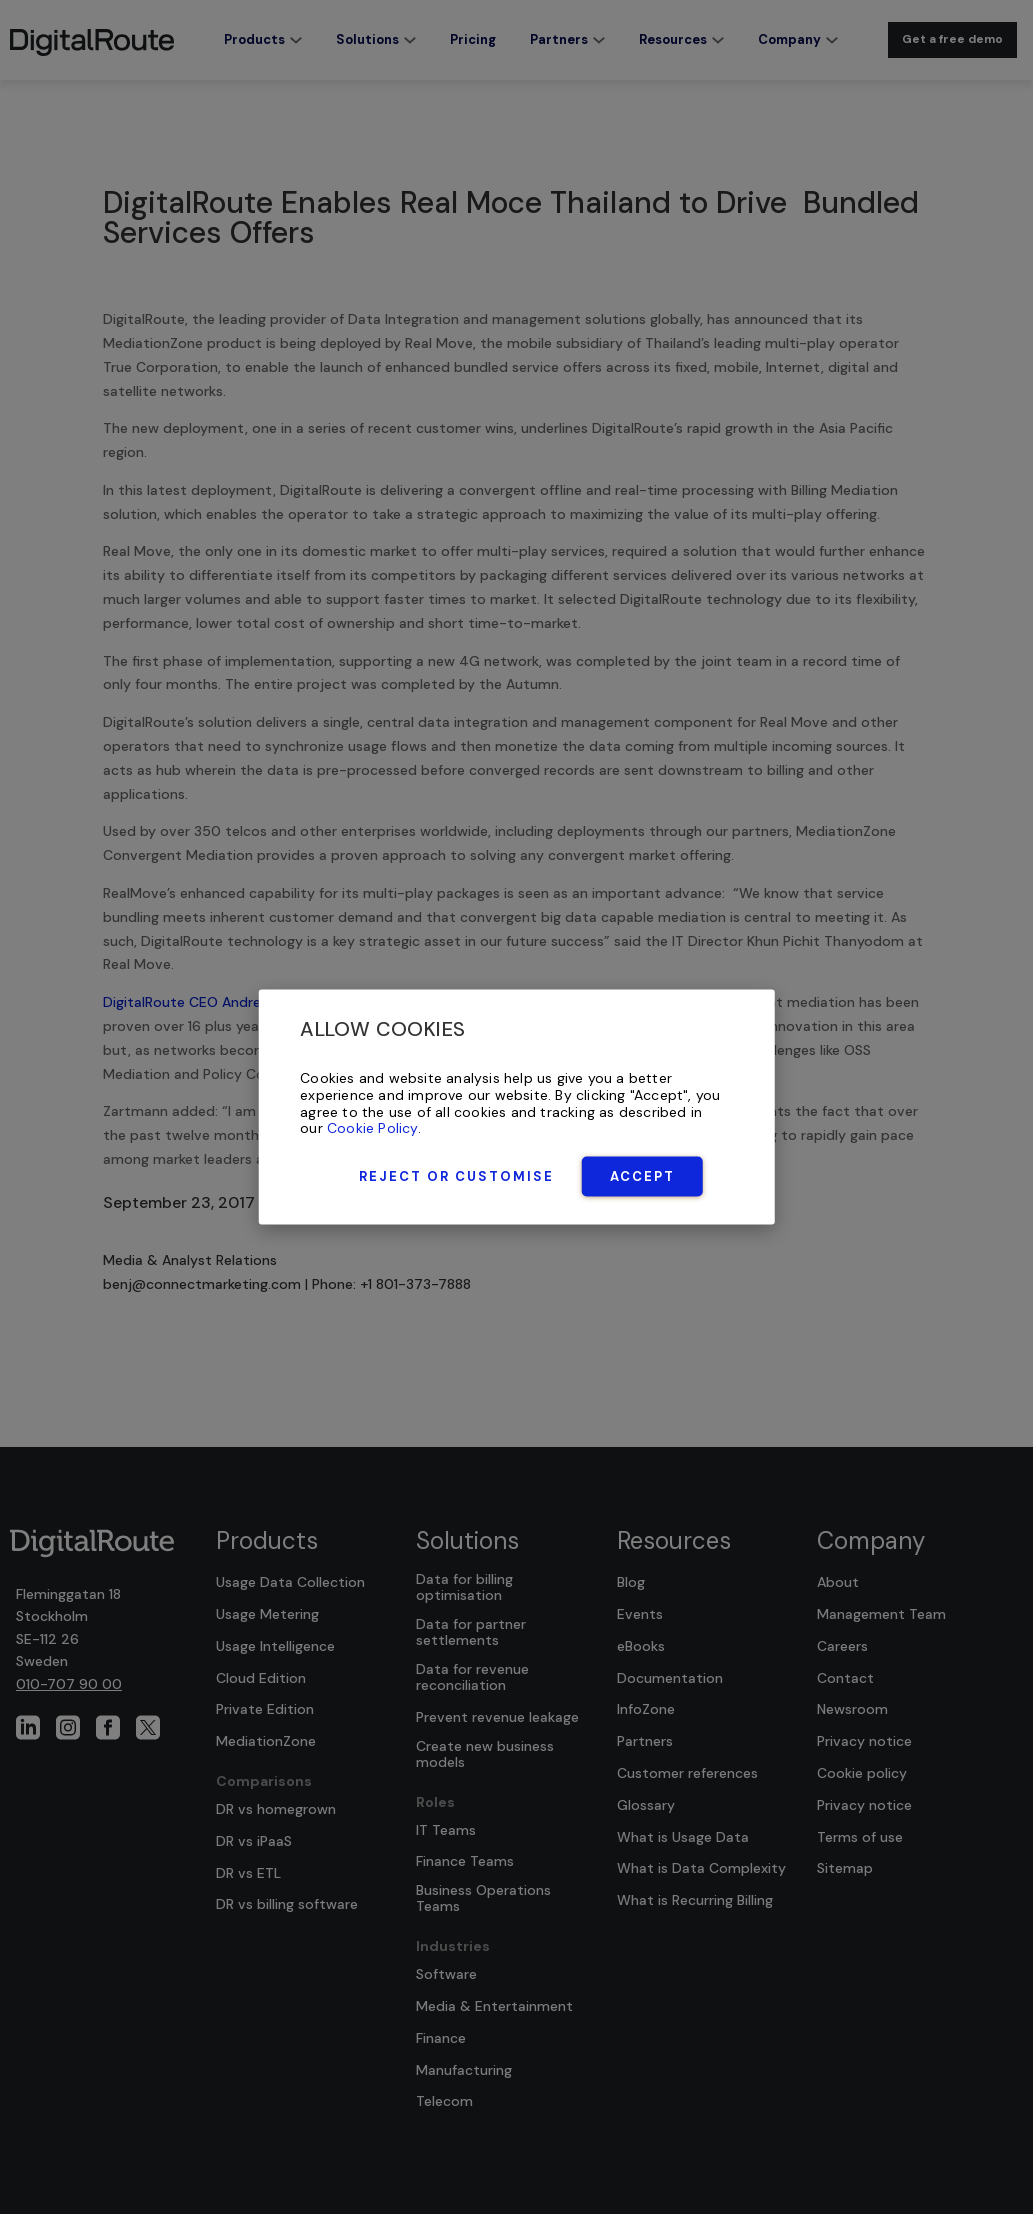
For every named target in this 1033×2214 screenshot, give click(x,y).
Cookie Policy (372, 1128)
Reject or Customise (456, 1176)
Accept (642, 1176)
